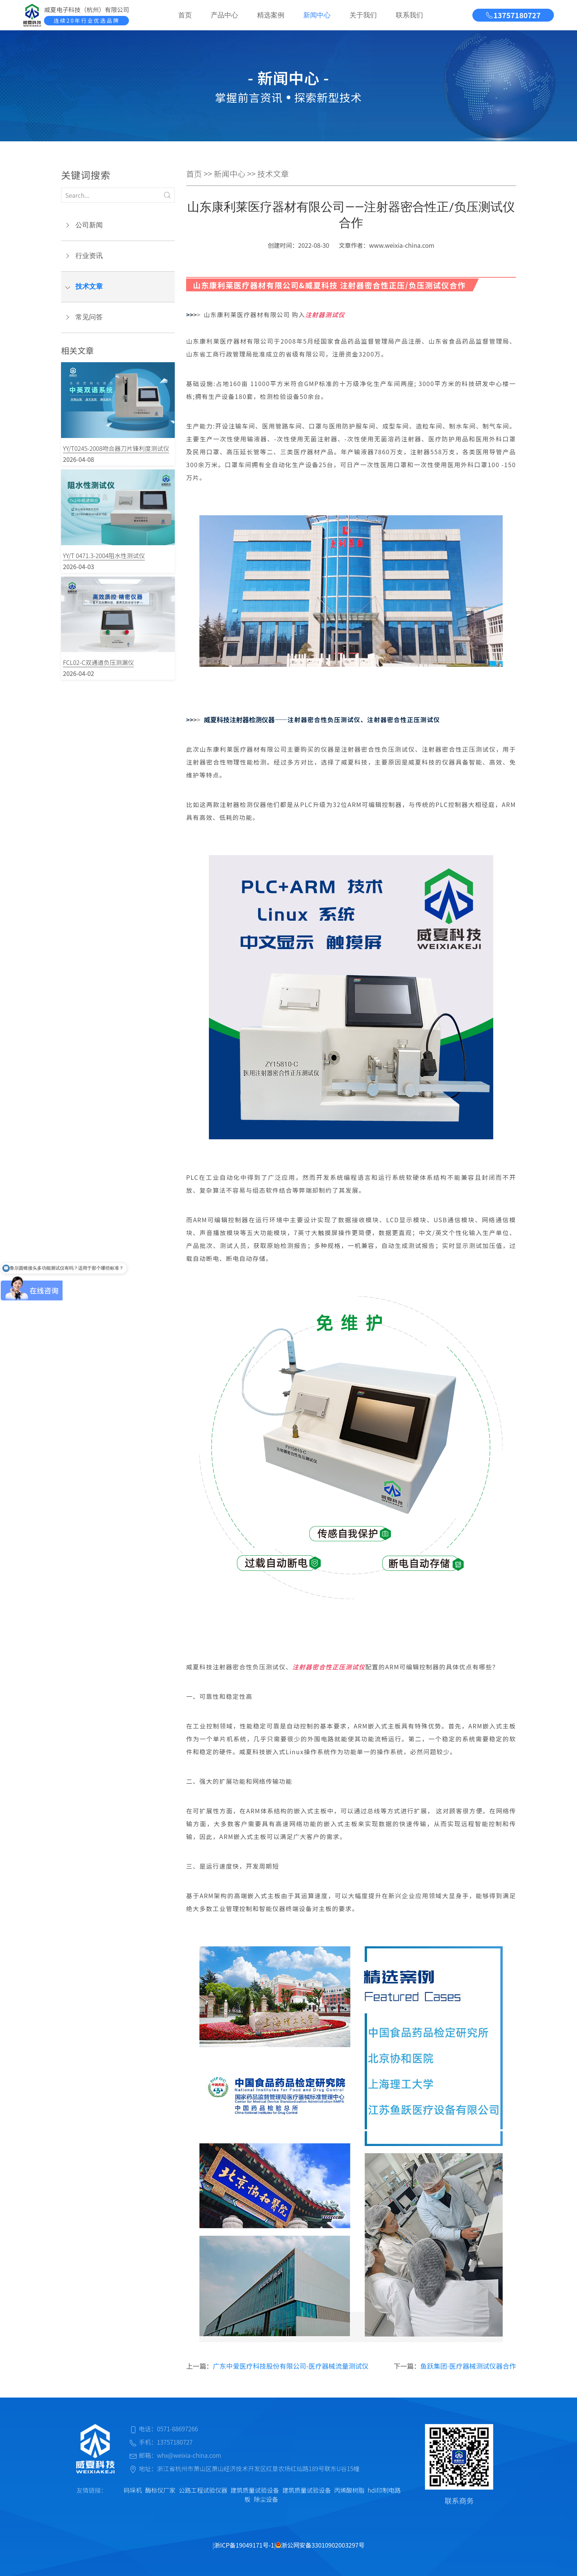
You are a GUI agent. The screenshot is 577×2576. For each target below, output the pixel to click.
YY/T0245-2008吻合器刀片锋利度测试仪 (116, 448)
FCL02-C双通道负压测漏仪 (98, 662)
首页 (185, 15)
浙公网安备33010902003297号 (320, 2544)
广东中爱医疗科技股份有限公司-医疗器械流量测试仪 (290, 2366)
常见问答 (89, 317)
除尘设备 (266, 2499)
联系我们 (409, 15)
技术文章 (89, 286)
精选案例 (270, 15)
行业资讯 (89, 256)
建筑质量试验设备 (254, 2490)
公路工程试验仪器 (203, 2490)
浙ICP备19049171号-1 (244, 2544)
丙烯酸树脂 (349, 2490)
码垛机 (133, 2490)
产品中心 (224, 15)
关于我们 (363, 15)
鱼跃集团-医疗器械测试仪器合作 (468, 2366)
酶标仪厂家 (160, 2490)
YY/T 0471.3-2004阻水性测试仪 (104, 555)
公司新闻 (89, 225)
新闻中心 (317, 15)
